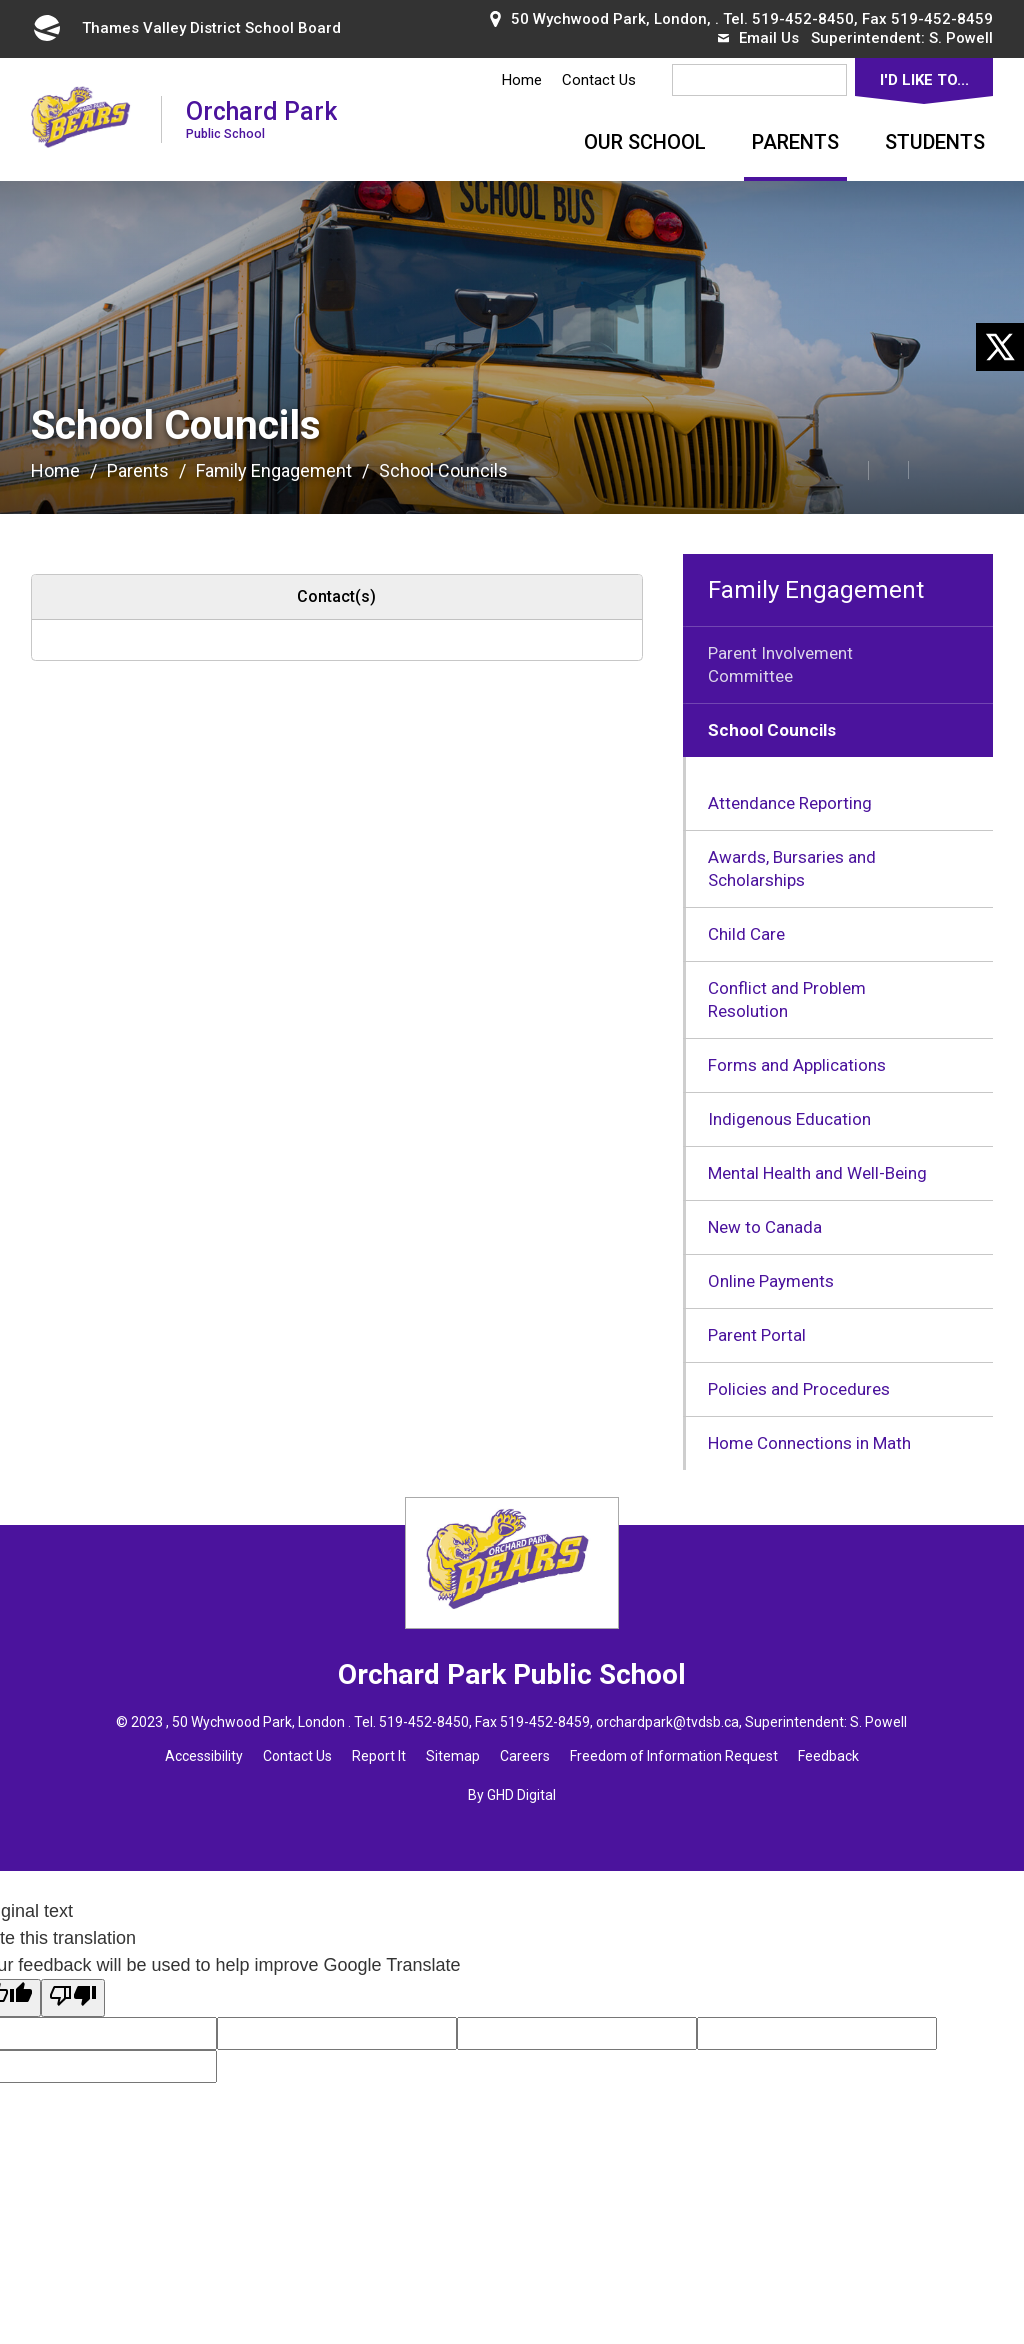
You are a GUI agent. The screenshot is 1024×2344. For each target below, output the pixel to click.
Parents (795, 142)
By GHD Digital (512, 1795)
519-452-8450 (803, 19)
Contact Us (599, 80)
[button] (804, 469)
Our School (645, 142)
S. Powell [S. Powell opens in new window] (961, 38)
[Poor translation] (73, 1998)
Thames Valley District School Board (186, 28)
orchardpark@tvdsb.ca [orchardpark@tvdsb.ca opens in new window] (667, 1722)
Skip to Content (0, 0)
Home (522, 80)
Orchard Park (261, 118)
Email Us (758, 38)
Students (935, 142)
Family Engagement (274, 470)
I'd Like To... (924, 80)
